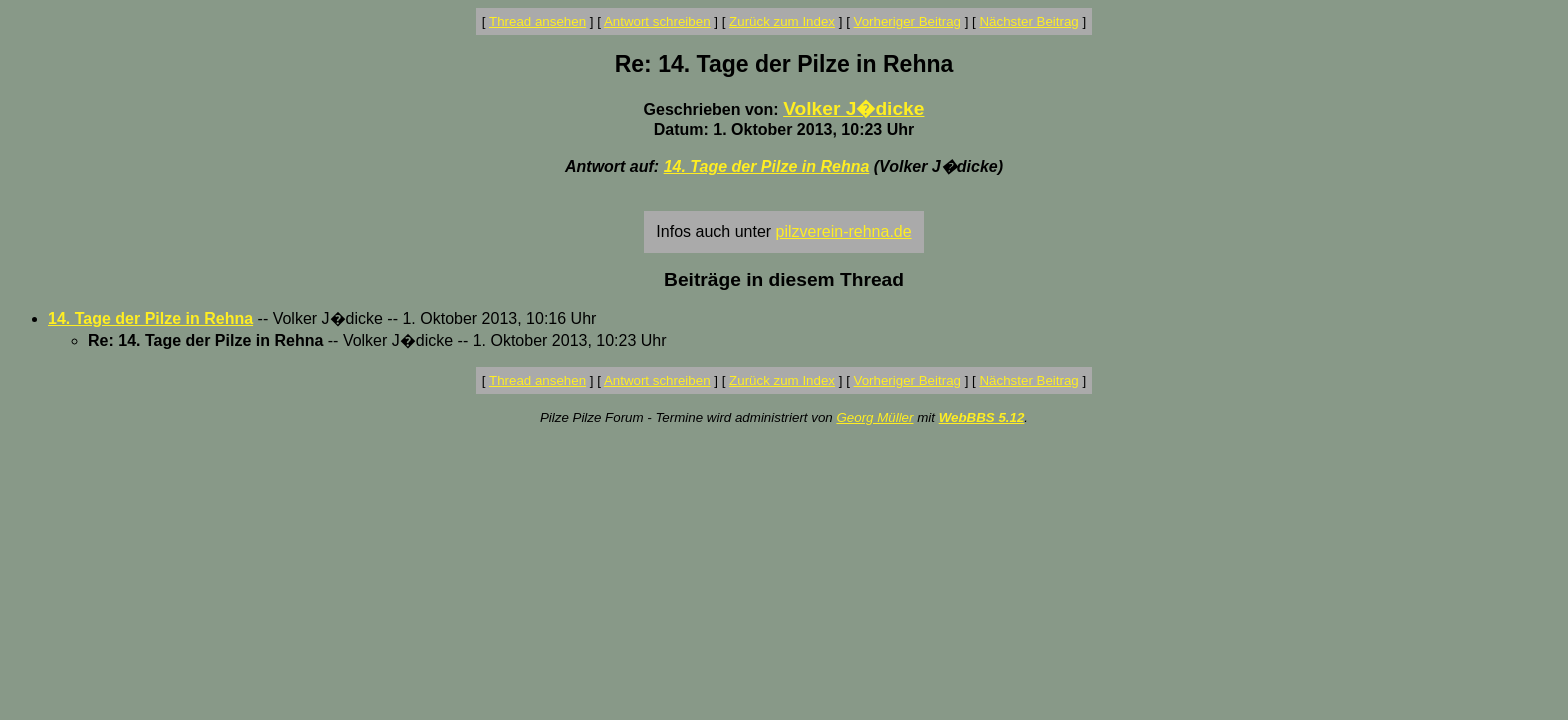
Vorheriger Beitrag (907, 21)
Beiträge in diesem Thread (784, 279)
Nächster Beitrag (1028, 21)
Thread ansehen (537, 21)
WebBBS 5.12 (982, 417)
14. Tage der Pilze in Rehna (767, 166)
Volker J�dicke (853, 108)
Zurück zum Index (782, 21)
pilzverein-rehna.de (844, 231)
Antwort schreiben (657, 21)
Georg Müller (874, 417)
